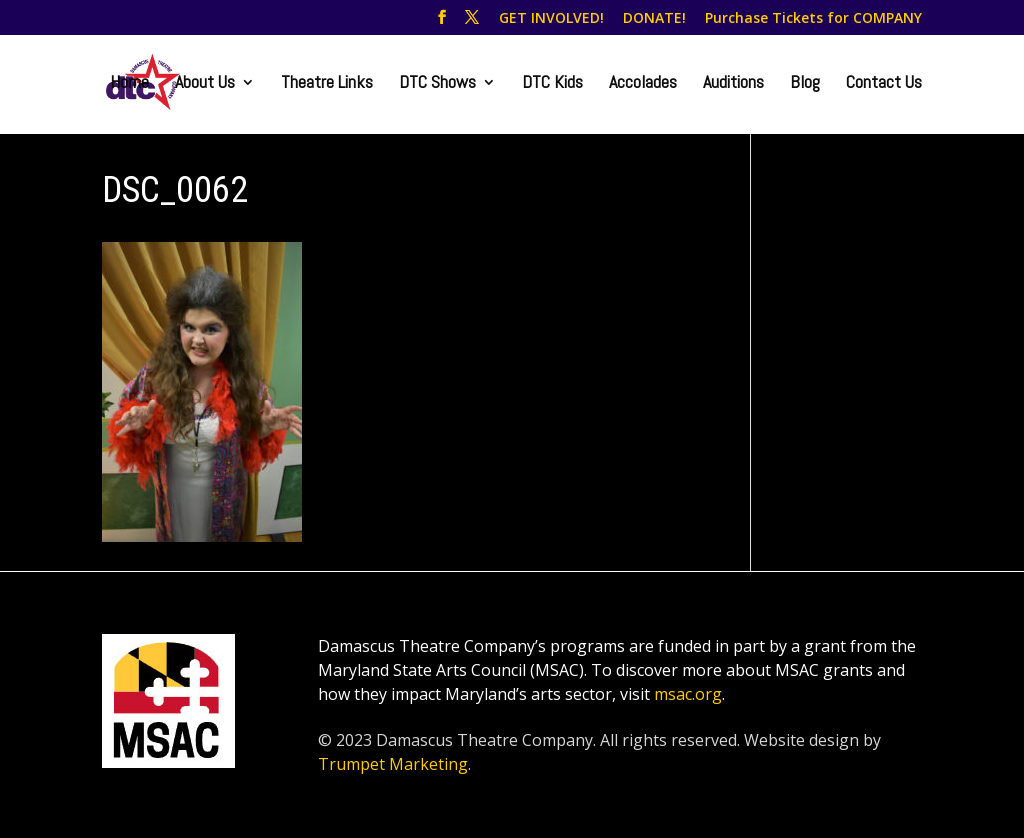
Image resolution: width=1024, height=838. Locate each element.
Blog (805, 84)
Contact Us (884, 84)
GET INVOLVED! (551, 19)
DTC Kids (552, 84)
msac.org (688, 694)
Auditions (733, 84)
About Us (205, 84)
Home (129, 84)
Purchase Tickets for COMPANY (813, 19)
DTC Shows (437, 84)
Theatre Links (327, 84)
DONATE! (654, 19)
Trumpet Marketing (393, 764)
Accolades (643, 84)
